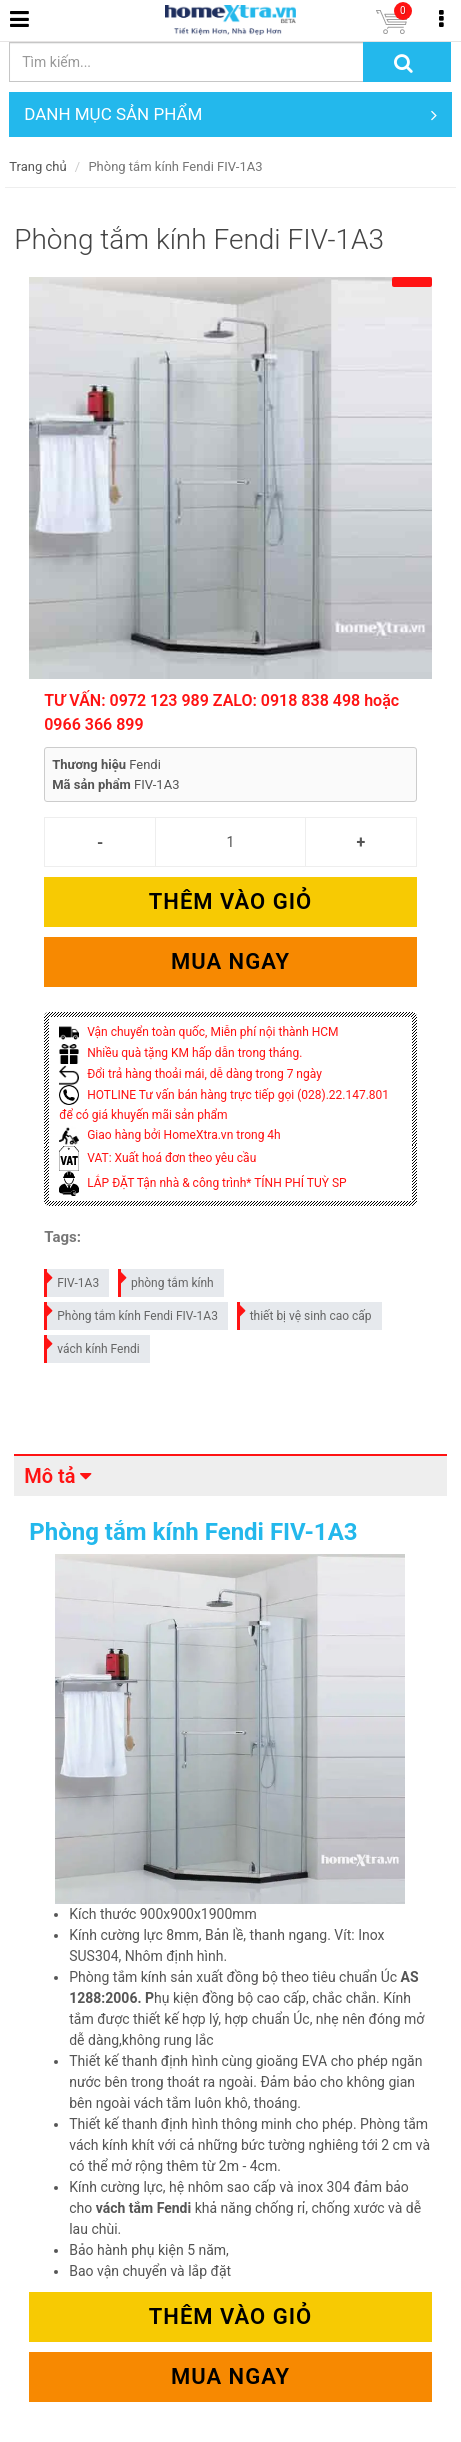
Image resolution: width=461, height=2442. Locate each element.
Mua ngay (230, 961)
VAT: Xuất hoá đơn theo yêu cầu (157, 1158)
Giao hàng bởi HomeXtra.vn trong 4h (169, 1135)
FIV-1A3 (72, 1279)
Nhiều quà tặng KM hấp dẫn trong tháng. (180, 1053)
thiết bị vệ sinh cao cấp (305, 1312)
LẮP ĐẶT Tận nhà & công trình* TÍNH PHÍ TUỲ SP (202, 1183)
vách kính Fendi (93, 1345)
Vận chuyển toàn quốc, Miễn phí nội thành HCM (198, 1032)
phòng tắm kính (167, 1279)
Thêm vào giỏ (230, 901)
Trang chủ (37, 166)
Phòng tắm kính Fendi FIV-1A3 (132, 1312)
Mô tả (49, 1476)
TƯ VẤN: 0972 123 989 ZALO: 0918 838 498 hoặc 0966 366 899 (221, 712)
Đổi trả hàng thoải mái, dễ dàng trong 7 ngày (190, 1074)
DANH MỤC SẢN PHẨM (230, 114)
